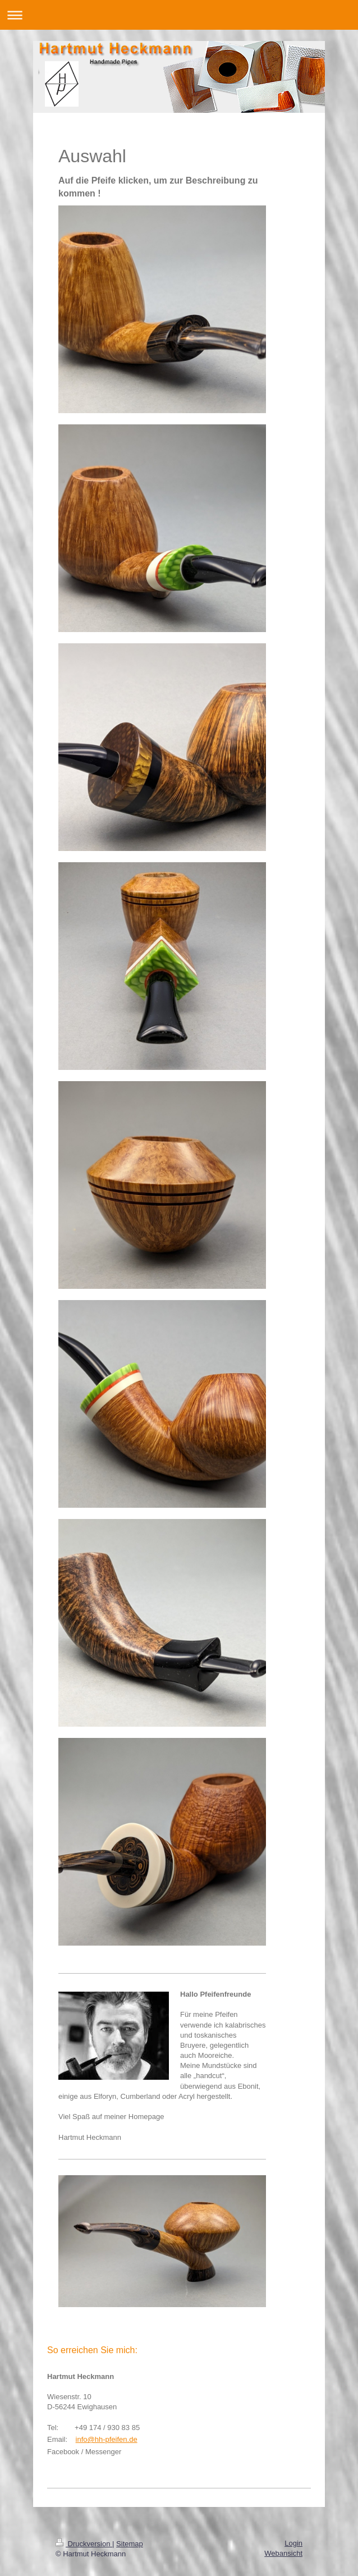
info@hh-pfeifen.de (106, 2439)
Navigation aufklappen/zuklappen (179, 15)
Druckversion (84, 2544)
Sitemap (129, 2544)
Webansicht (283, 2553)
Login (293, 2543)
